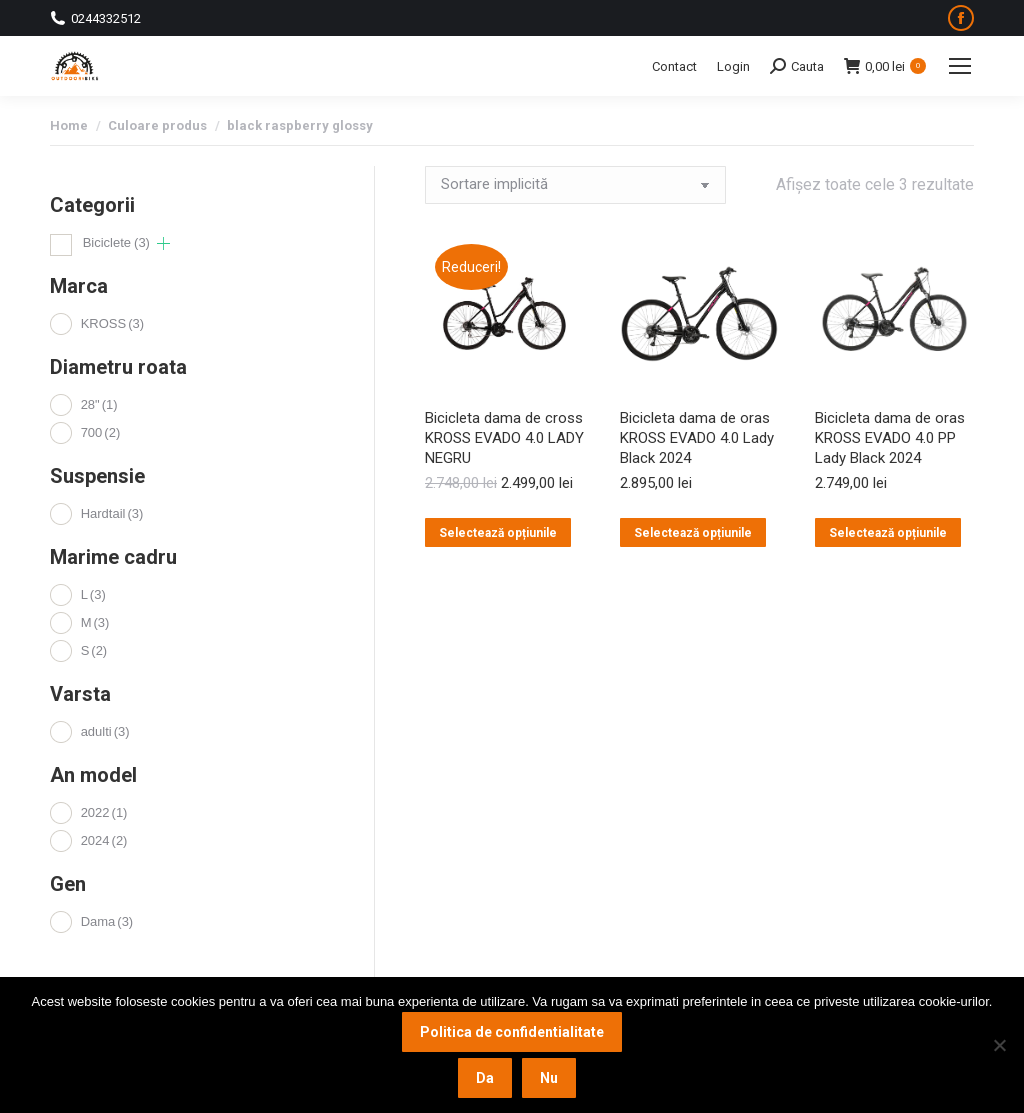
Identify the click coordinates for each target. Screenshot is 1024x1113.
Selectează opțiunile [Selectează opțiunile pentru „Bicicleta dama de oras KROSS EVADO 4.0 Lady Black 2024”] (693, 533)
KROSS (112, 323)
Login (733, 66)
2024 (104, 840)
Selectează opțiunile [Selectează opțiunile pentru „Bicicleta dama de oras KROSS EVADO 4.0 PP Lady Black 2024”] (888, 533)
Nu (549, 1078)
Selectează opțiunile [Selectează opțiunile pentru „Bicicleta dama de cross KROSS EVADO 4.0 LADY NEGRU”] (498, 533)
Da (485, 1078)
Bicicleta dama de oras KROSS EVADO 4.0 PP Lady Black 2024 (890, 438)
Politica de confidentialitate (512, 1032)
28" (99, 404)
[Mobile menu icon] (960, 66)
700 (101, 432)
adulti (105, 731)
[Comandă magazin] (575, 185)
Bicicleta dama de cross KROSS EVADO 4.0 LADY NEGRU (504, 438)
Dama (107, 921)
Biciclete (116, 242)
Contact (674, 66)
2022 (104, 812)
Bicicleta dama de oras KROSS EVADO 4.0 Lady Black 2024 (697, 438)
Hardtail (112, 513)
